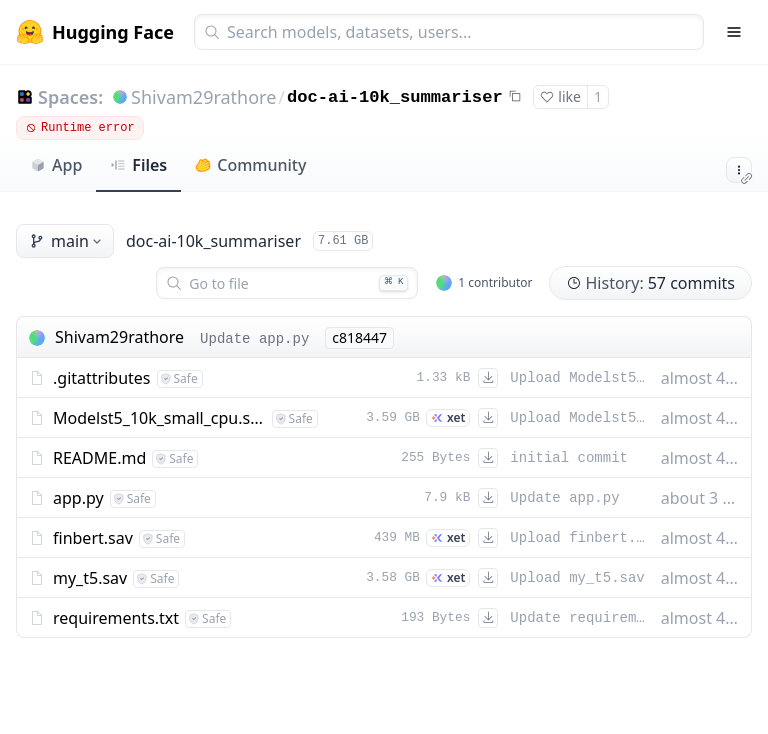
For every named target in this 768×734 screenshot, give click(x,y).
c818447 (359, 337)
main (67, 241)
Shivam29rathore (203, 97)
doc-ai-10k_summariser (395, 97)
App (56, 165)
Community (250, 165)
